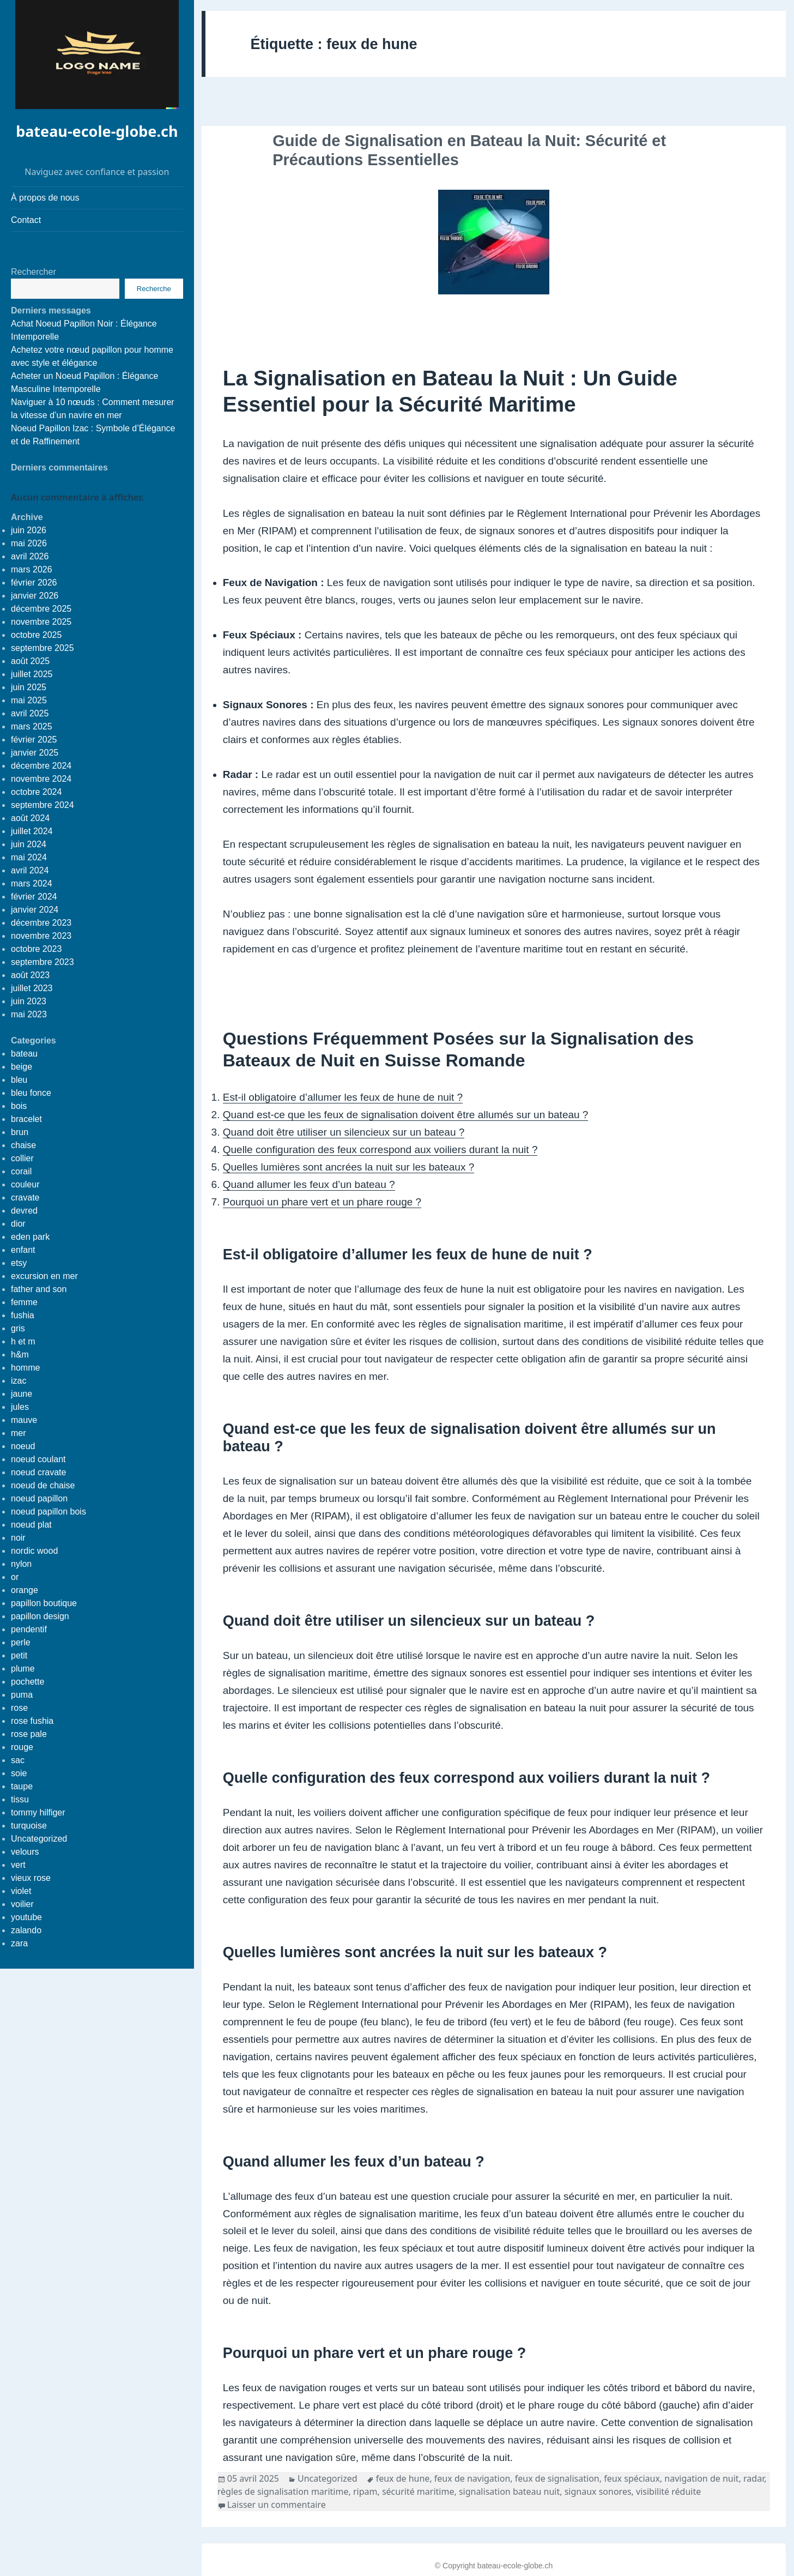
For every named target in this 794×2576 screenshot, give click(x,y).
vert (18, 1864)
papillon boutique (44, 1603)
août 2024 (30, 818)
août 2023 (30, 975)
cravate (25, 1197)
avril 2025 (30, 713)
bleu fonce (31, 1092)
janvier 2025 (34, 752)
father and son (38, 1289)
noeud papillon (39, 1498)
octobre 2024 (36, 792)
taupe (22, 1786)
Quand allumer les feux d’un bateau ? (309, 1184)
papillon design (40, 1616)
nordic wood (34, 1550)
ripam (365, 2491)
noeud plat (31, 1524)
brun (19, 1132)
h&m (20, 1354)
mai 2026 (29, 543)
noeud (23, 1446)
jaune (21, 1393)
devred (24, 1210)
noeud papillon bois (48, 1511)
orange (24, 1590)
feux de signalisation (557, 2478)
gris (18, 1328)
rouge (22, 1747)
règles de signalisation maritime (283, 2491)
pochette (27, 1681)
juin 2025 (28, 687)
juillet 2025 (32, 674)
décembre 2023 (41, 922)
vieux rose (31, 1878)
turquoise (29, 1825)
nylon (21, 1563)
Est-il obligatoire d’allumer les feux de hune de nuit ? (343, 1097)
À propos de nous (45, 197)
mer (18, 1433)
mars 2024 (31, 883)
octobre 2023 (36, 949)
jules (20, 1406)
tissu (20, 1799)
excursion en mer (44, 1276)
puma (22, 1694)
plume (23, 1668)
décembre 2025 (41, 608)
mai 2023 (29, 1014)
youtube (26, 1917)
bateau (24, 1053)
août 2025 (30, 661)
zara (19, 1943)
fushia (22, 1315)
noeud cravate (38, 1472)
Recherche (154, 289)
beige (21, 1066)
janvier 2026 (34, 595)
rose (19, 1707)
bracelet (26, 1119)
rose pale (29, 1734)
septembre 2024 (42, 805)
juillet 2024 (32, 831)
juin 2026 (28, 530)
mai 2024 (29, 857)
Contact (26, 220)
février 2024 (34, 896)
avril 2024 (30, 870)
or (15, 1577)
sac (18, 1760)
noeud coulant (38, 1459)
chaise (23, 1145)
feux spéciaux (632, 2478)
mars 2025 (31, 726)
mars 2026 (31, 569)
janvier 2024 (34, 909)
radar (753, 2478)
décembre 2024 (41, 765)
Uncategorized (39, 1838)
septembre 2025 (42, 648)
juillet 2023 (32, 988)
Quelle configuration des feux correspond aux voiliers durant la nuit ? (380, 1149)
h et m (23, 1341)
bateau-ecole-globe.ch (97, 131)
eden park (30, 1236)
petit (19, 1655)
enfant (23, 1249)
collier (22, 1158)
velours (25, 1851)
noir (18, 1537)
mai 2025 (29, 700)
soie (19, 1773)
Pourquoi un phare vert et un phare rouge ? (322, 1202)
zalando (26, 1930)
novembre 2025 (41, 621)
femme (24, 1302)
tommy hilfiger (38, 1812)
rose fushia (32, 1721)
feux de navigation (472, 2478)
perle (21, 1642)
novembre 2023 (41, 935)
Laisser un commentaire (276, 2505)
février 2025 (34, 739)
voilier (22, 1904)
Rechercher (33, 271)
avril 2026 (30, 556)
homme (25, 1367)
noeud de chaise (43, 1485)
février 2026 (34, 582)
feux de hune (403, 2478)
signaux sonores (598, 2491)
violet (21, 1891)
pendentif (29, 1629)
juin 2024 (28, 844)
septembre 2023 (42, 962)
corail (21, 1171)
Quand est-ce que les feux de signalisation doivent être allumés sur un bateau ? (406, 1114)
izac (18, 1380)
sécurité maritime (418, 2491)
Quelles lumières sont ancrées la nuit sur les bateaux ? (349, 1167)
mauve (24, 1420)
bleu (19, 1079)
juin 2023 (28, 1001)
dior (18, 1223)
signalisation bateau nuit (509, 2491)
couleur (25, 1184)
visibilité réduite (668, 2491)
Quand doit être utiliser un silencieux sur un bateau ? (344, 1132)
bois (19, 1106)
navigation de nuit (701, 2478)
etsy (19, 1263)
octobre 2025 (36, 635)
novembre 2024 (41, 778)
